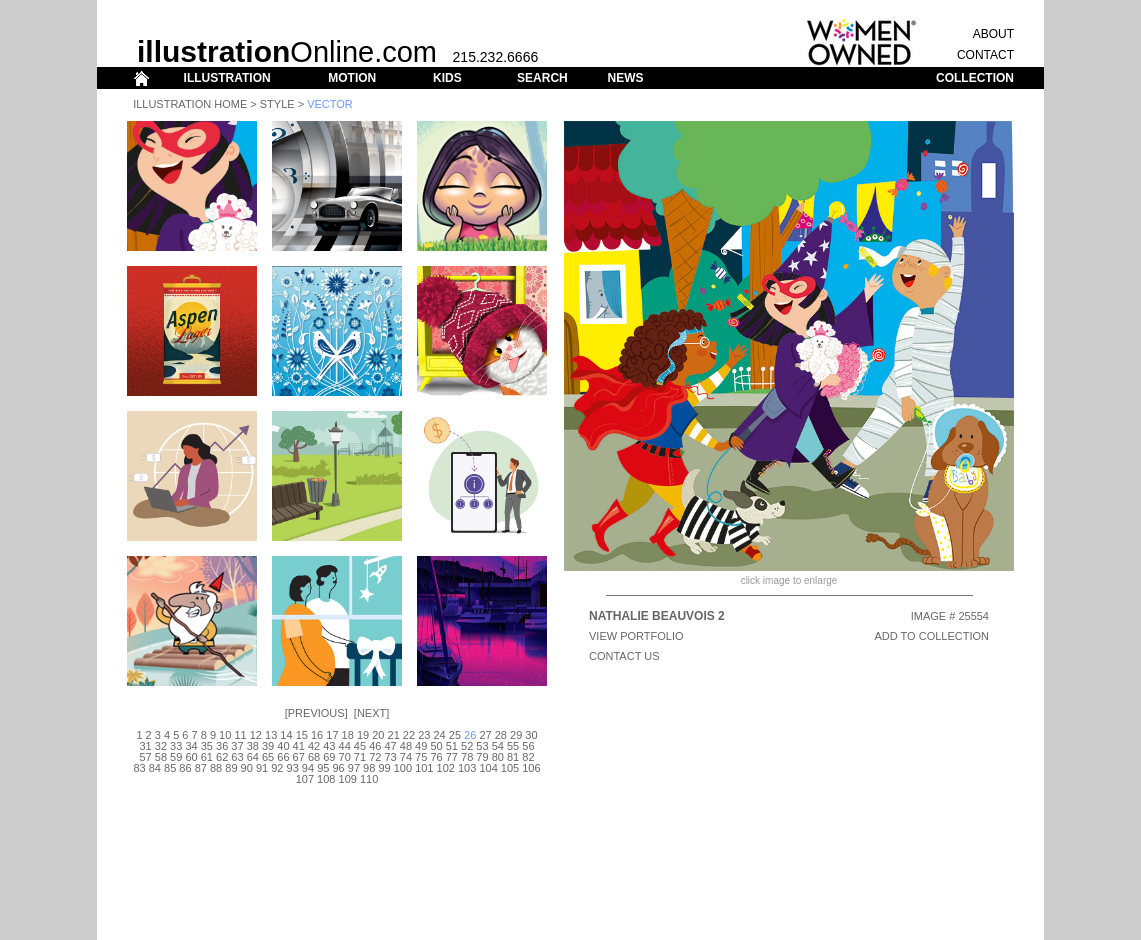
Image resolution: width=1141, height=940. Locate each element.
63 (237, 757)
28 (501, 735)
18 (348, 735)
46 (375, 746)
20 (378, 735)
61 (207, 757)
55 (513, 746)
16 (317, 735)
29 (516, 735)
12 (256, 735)
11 (240, 735)
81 (513, 757)
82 (528, 757)
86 (185, 768)
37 (237, 746)
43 (329, 746)
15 (302, 735)
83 (139, 768)
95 (323, 768)
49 (421, 746)
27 (485, 735)
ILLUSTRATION (227, 78)
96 (338, 768)
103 (467, 768)
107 (305, 779)
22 (409, 735)
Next (371, 713)
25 (455, 735)
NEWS (625, 78)
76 (436, 757)
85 (170, 768)
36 (222, 746)
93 (293, 768)
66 (283, 757)
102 (446, 768)
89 (231, 768)
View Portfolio (636, 636)
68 (314, 757)
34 (191, 746)
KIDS (447, 78)
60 (191, 757)
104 (488, 768)
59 (176, 757)
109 (348, 779)
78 (467, 757)
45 (360, 746)
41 (299, 746)
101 (424, 768)
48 (406, 746)
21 (394, 735)
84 (155, 768)
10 (225, 735)
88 (216, 768)
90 (247, 768)
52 (467, 746)
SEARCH (542, 78)
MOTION (352, 78)
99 (384, 768)
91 (262, 768)
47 (390, 746)
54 (498, 746)
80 (498, 757)
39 (268, 746)
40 (283, 746)
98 (369, 768)
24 (439, 735)
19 (363, 735)
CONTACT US (624, 656)
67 (299, 757)
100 (403, 768)
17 (332, 735)
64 (253, 757)
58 (161, 757)
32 (161, 746)
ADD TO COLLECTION (931, 636)
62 (222, 757)
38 (253, 746)
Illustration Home (190, 104)
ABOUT (993, 34)
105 (510, 768)
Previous (316, 713)
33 (176, 746)
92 (277, 768)
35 (207, 746)
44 (345, 746)
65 (268, 757)
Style (277, 104)
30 (531, 735)
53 (482, 746)
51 (452, 746)
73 (390, 757)
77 (452, 757)
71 (360, 757)
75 (421, 757)
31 (145, 746)
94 (308, 768)
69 (329, 757)
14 (286, 735)
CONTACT (985, 55)
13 (271, 735)
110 (369, 779)
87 (201, 768)
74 (406, 757)
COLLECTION (975, 78)
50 (436, 746)
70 (345, 757)
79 (482, 757)
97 (354, 768)
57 (145, 757)
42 (314, 746)
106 (531, 768)
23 (424, 735)
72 (375, 757)
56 (528, 746)
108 (326, 779)
